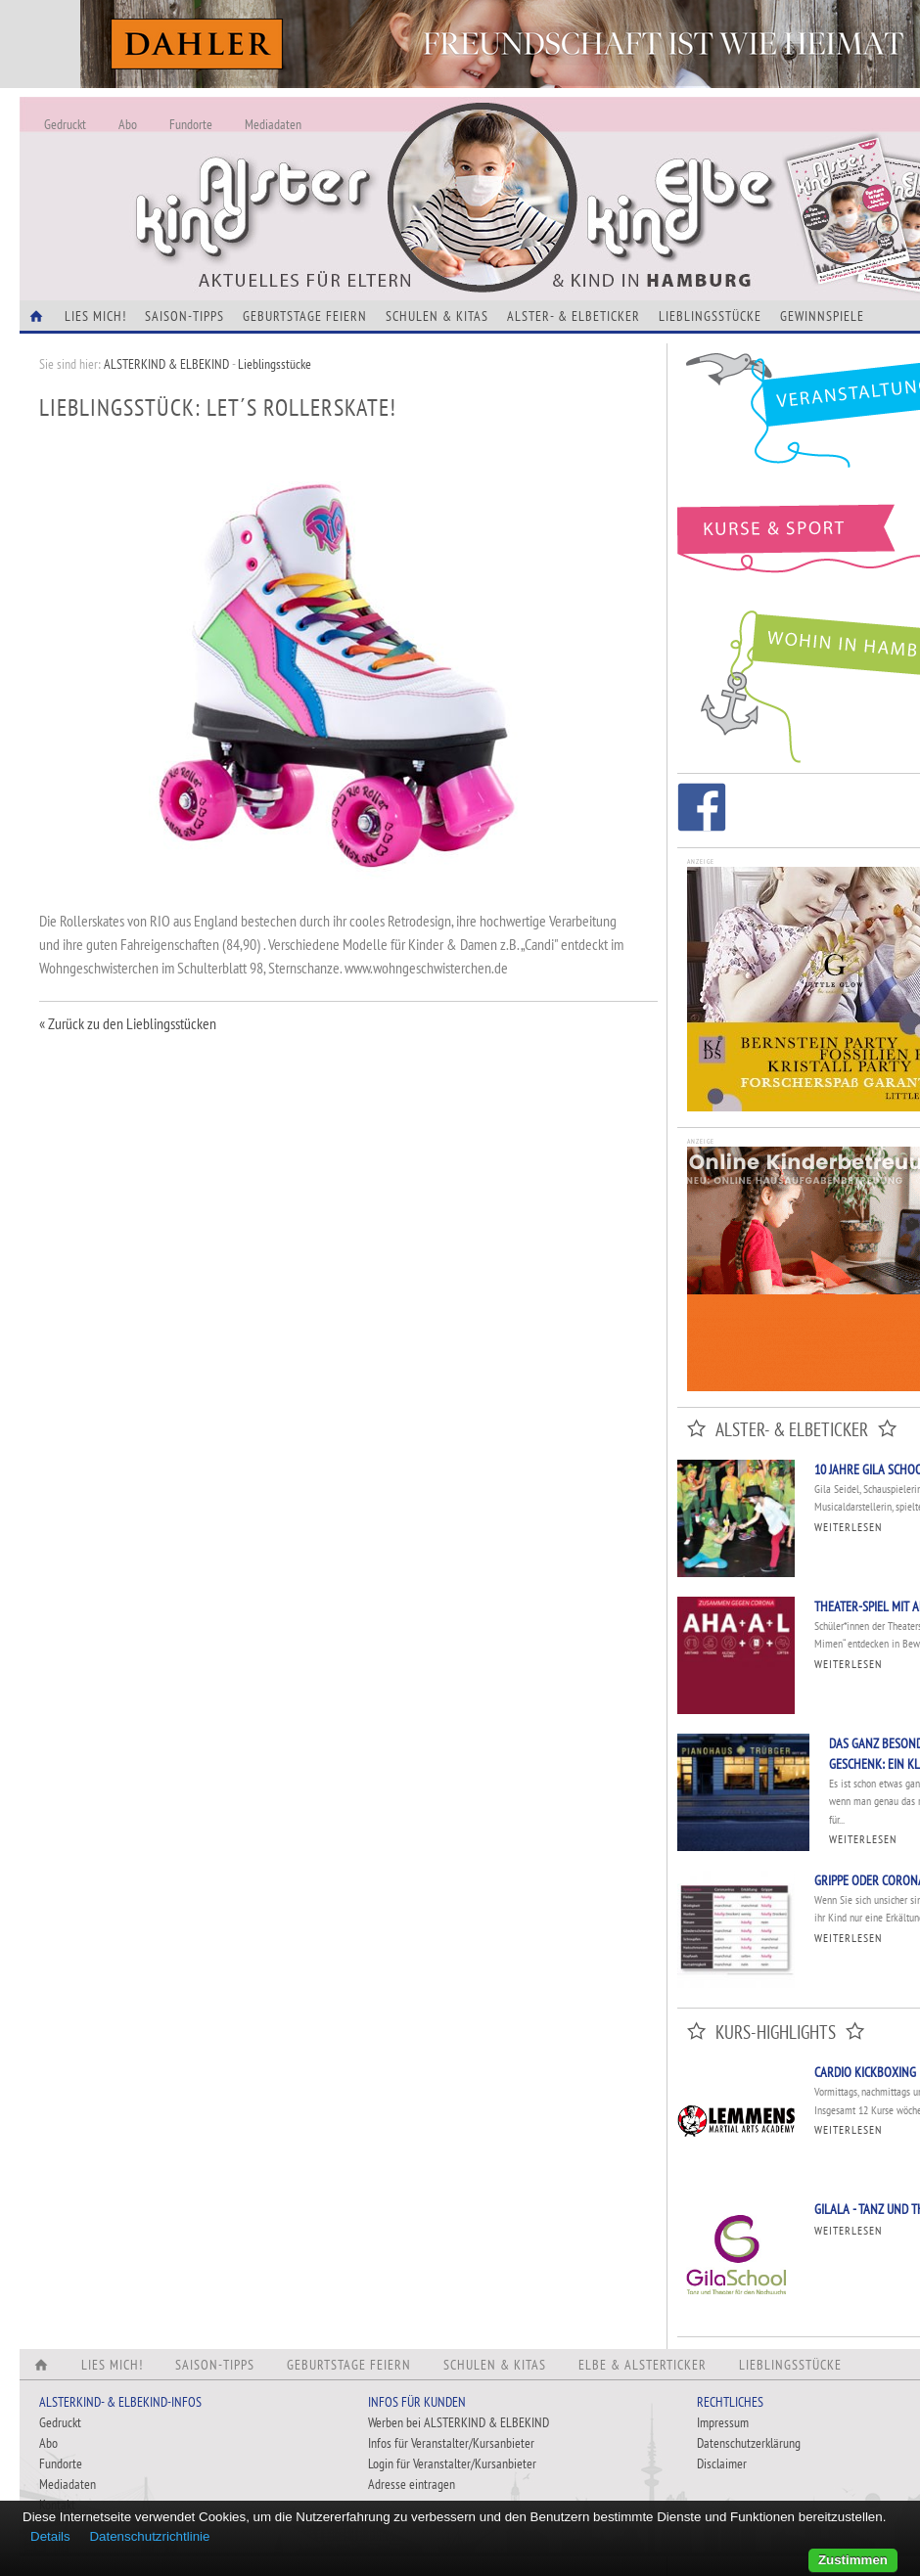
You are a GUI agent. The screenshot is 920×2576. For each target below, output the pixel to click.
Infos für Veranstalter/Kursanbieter (451, 2443)
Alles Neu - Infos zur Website (342, 175)
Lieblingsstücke (710, 316)
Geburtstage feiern (305, 316)
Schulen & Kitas (437, 316)
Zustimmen (853, 2560)
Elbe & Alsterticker (642, 2364)
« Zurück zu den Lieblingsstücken (127, 1023)
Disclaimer (722, 2463)
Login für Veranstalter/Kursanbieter (452, 2463)
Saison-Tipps (184, 316)
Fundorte (190, 124)
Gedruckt (65, 124)
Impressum (723, 2422)
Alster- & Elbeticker (573, 316)
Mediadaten (273, 124)
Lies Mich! (95, 316)
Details (50, 2536)
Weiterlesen (848, 1526)
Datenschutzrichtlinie (149, 2536)
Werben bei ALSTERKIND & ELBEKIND (458, 2422)
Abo (127, 124)
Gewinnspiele (822, 316)
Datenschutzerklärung (749, 2443)
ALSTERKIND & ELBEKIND (166, 364)
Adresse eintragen (411, 2484)
